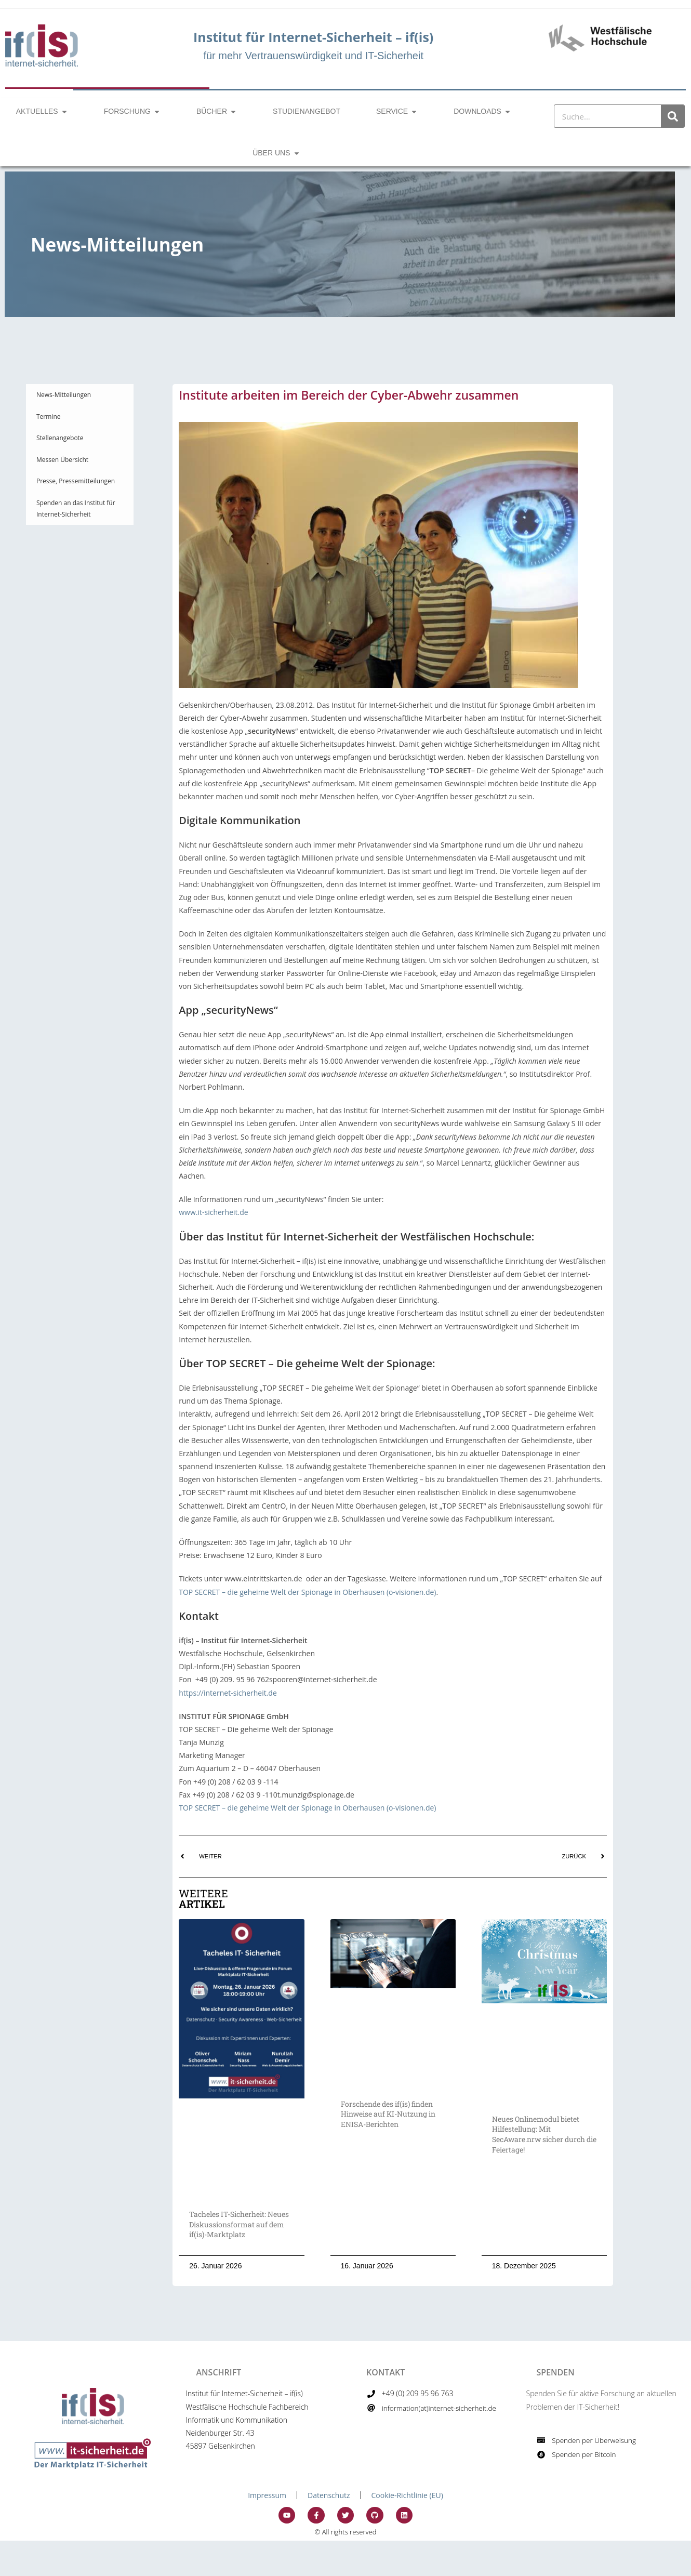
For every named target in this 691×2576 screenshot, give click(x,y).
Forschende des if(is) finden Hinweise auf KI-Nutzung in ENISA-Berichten (388, 2114)
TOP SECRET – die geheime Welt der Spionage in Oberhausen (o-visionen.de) (307, 1592)
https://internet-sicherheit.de (228, 1693)
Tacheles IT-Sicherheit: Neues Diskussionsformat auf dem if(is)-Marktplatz (239, 2224)
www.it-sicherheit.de (213, 1212)
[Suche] (672, 116)
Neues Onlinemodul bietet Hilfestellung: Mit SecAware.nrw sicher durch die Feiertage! (544, 2134)
